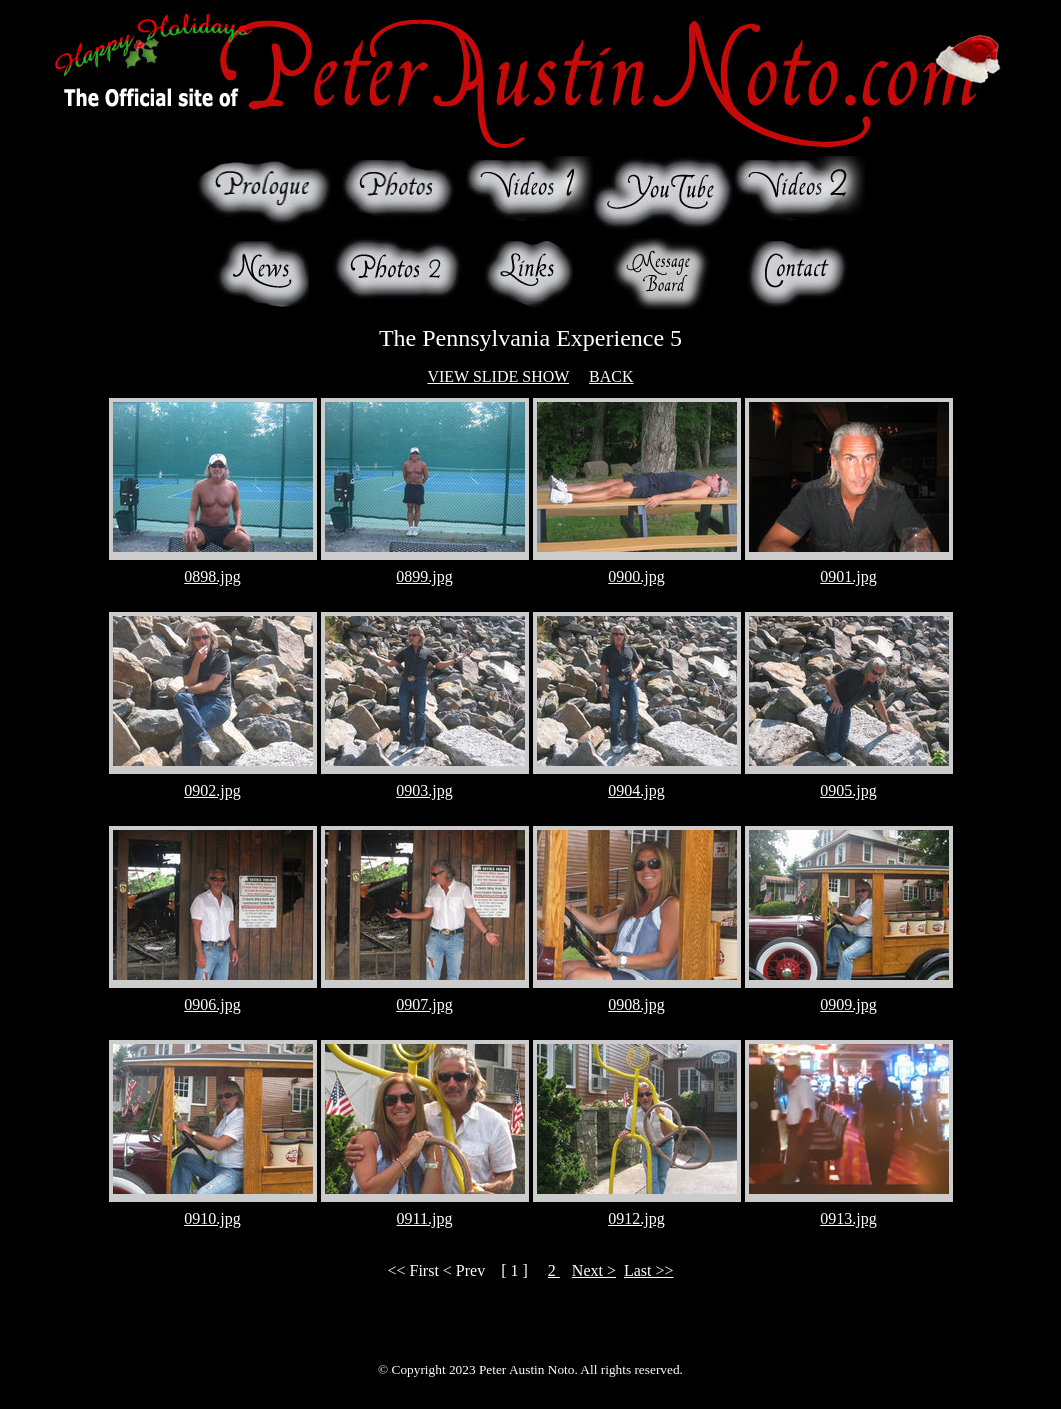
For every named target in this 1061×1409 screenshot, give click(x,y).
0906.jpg (212, 1004)
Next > (594, 1270)
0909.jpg (848, 1004)
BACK (611, 376)
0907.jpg (424, 1004)
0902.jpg (212, 790)
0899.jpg (424, 576)
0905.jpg (848, 790)
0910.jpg (212, 1218)
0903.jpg (424, 790)
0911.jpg (425, 1218)
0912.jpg (636, 1218)
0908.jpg (636, 1004)
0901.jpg (848, 576)
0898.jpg (212, 576)
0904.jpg (636, 790)
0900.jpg (636, 576)
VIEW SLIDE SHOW (498, 376)
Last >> (649, 1270)
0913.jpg (848, 1218)
